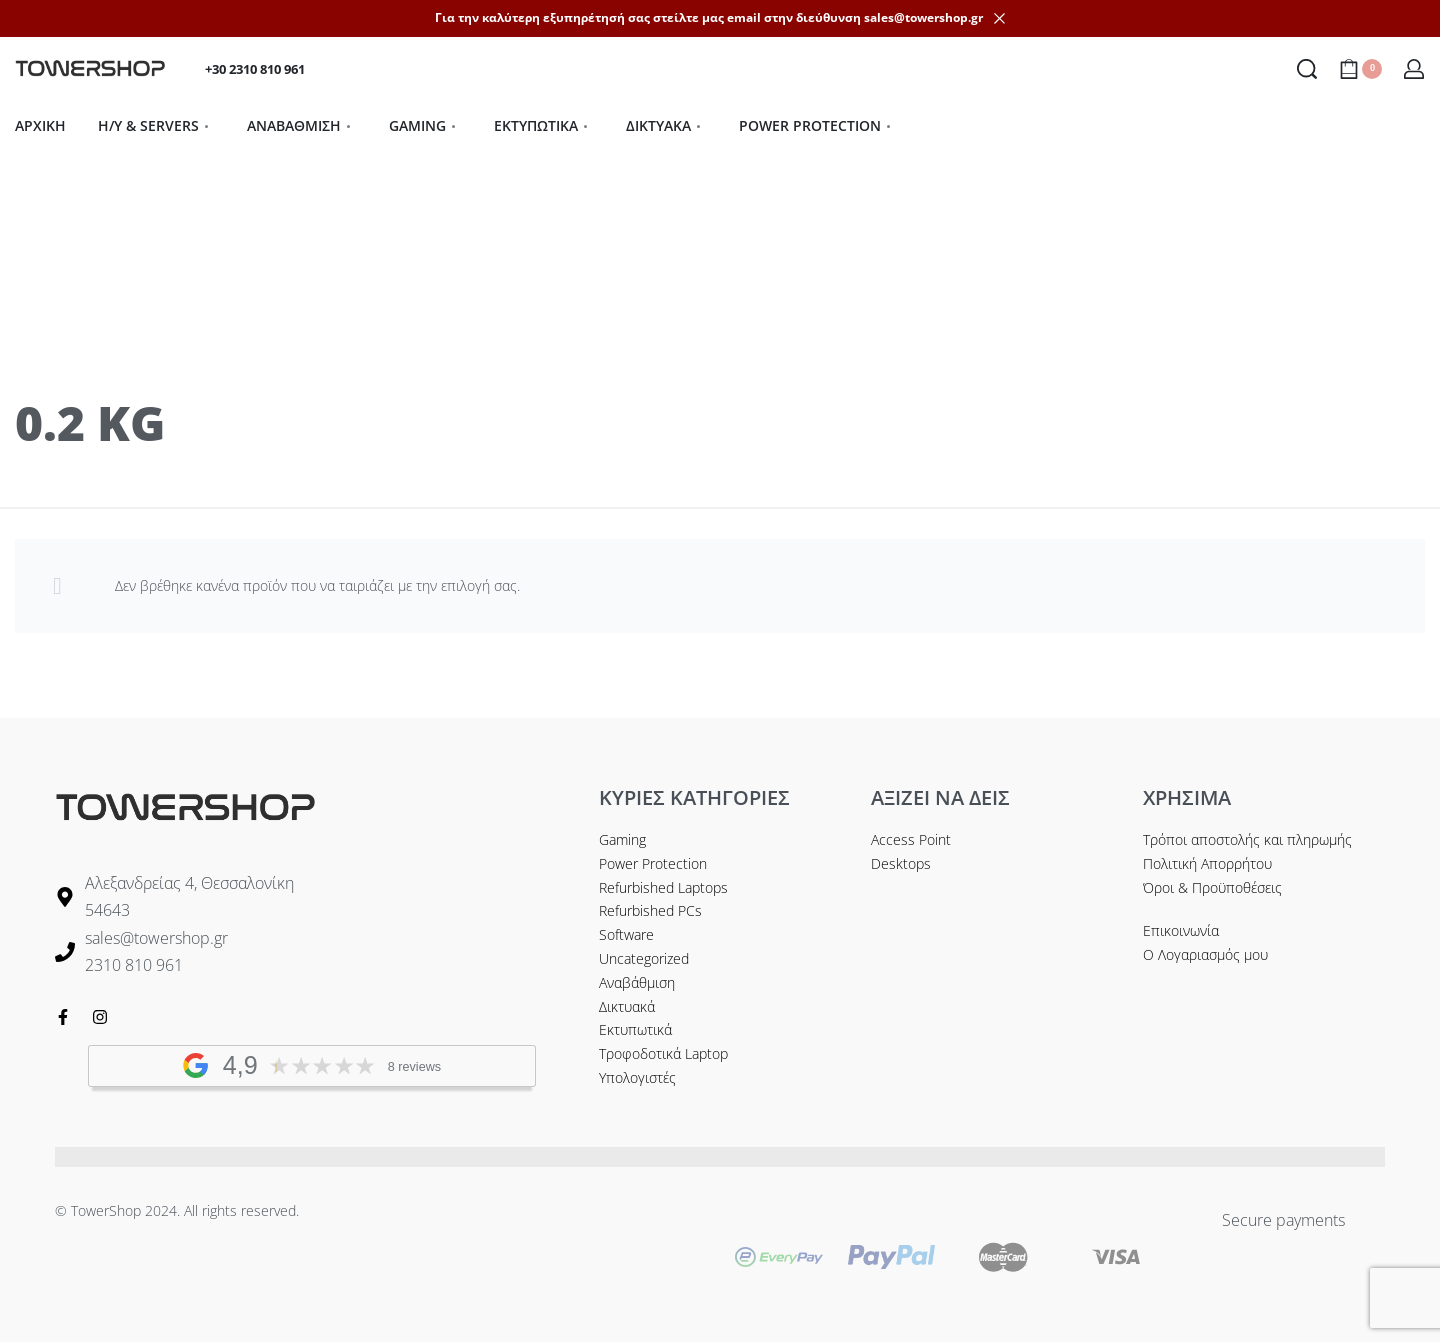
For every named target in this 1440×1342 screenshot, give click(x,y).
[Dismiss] (999, 18)
